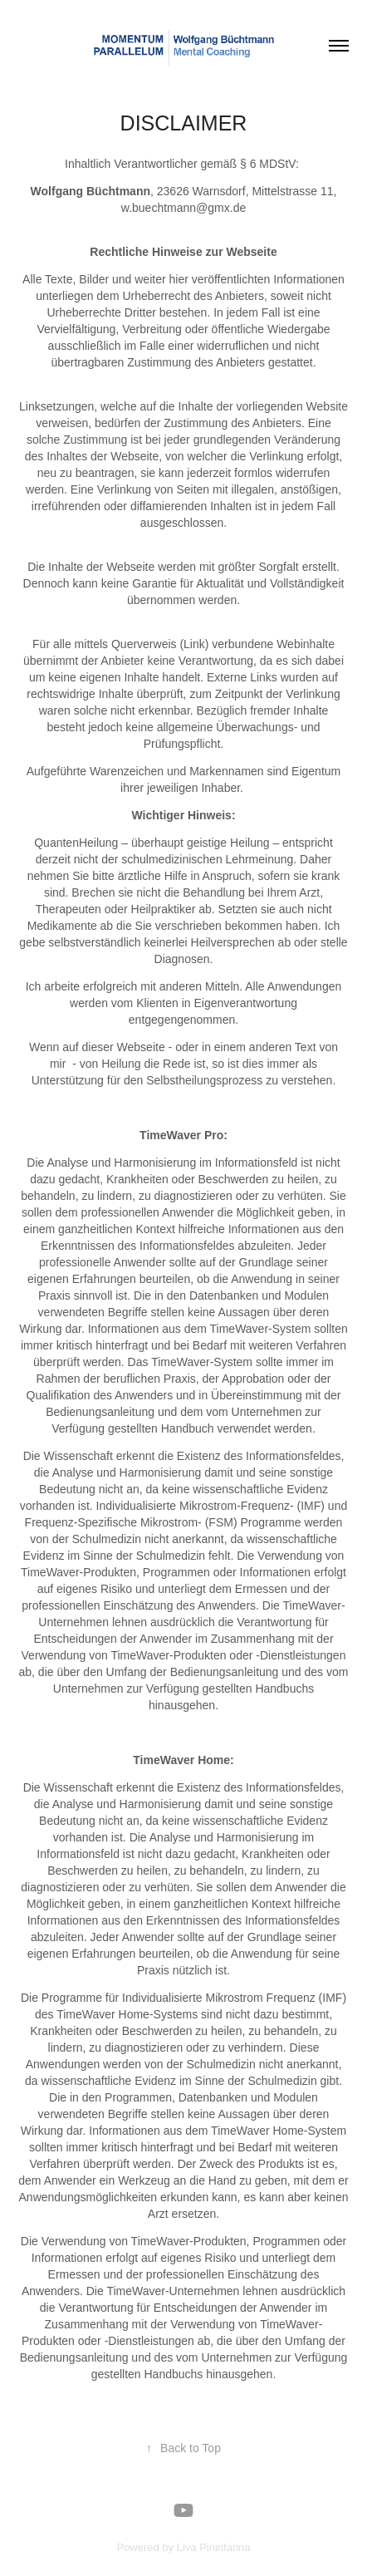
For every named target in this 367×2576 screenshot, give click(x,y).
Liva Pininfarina (214, 2547)
